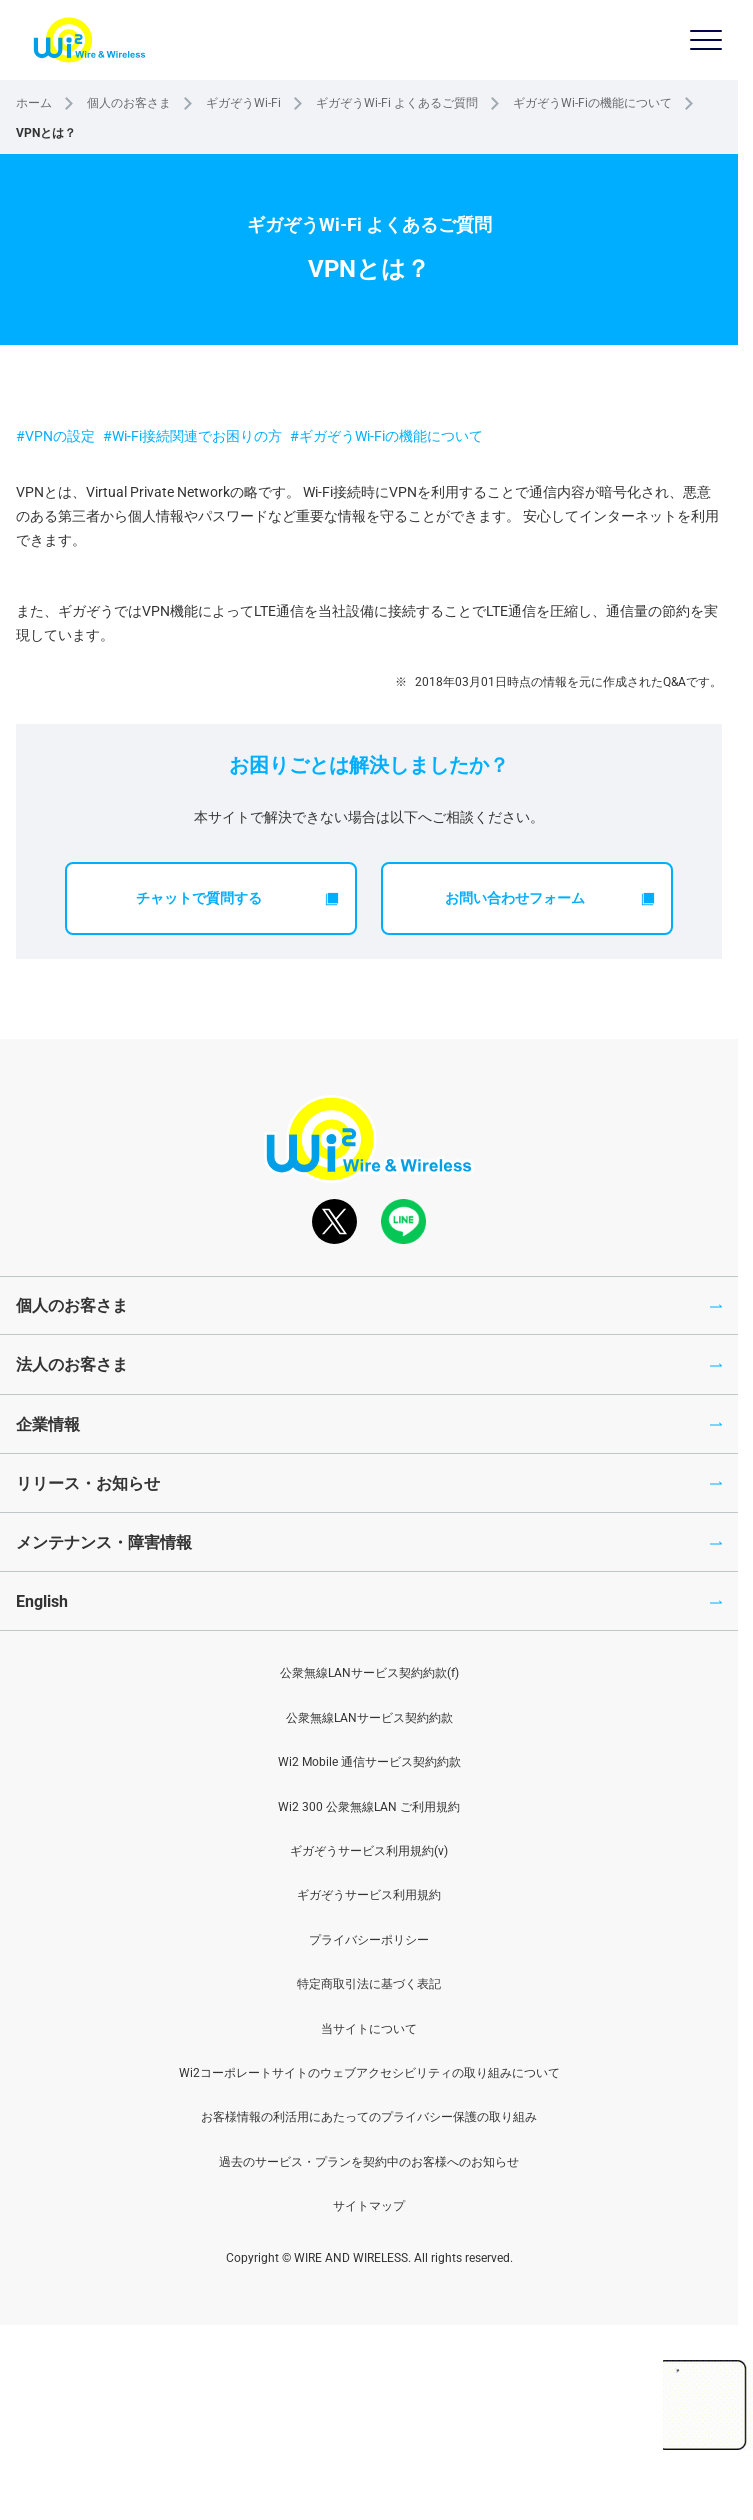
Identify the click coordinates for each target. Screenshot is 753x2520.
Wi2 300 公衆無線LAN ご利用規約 (369, 1807)
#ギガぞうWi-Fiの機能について (386, 436)
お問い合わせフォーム (550, 898)
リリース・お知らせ (88, 1483)
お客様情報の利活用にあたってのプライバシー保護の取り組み (369, 2117)
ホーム (34, 103)
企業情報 (48, 1424)
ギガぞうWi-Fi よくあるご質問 (397, 103)
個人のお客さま (129, 103)
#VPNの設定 (55, 436)
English (42, 1601)
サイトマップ (369, 2206)
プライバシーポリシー (369, 1940)
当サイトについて (369, 2029)
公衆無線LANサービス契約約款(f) (369, 1673)
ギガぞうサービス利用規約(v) (369, 1851)
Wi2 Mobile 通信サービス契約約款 (369, 1762)
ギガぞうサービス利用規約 (369, 1895)
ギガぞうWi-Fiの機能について (592, 103)
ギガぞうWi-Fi (243, 103)
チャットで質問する (237, 898)
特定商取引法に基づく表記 (369, 1984)
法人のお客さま (72, 1364)
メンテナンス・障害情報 (104, 1542)
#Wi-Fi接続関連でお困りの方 (192, 436)
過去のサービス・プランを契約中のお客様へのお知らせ (369, 2162)
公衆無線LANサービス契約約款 (369, 1718)
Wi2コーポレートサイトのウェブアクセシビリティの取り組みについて (369, 2073)
